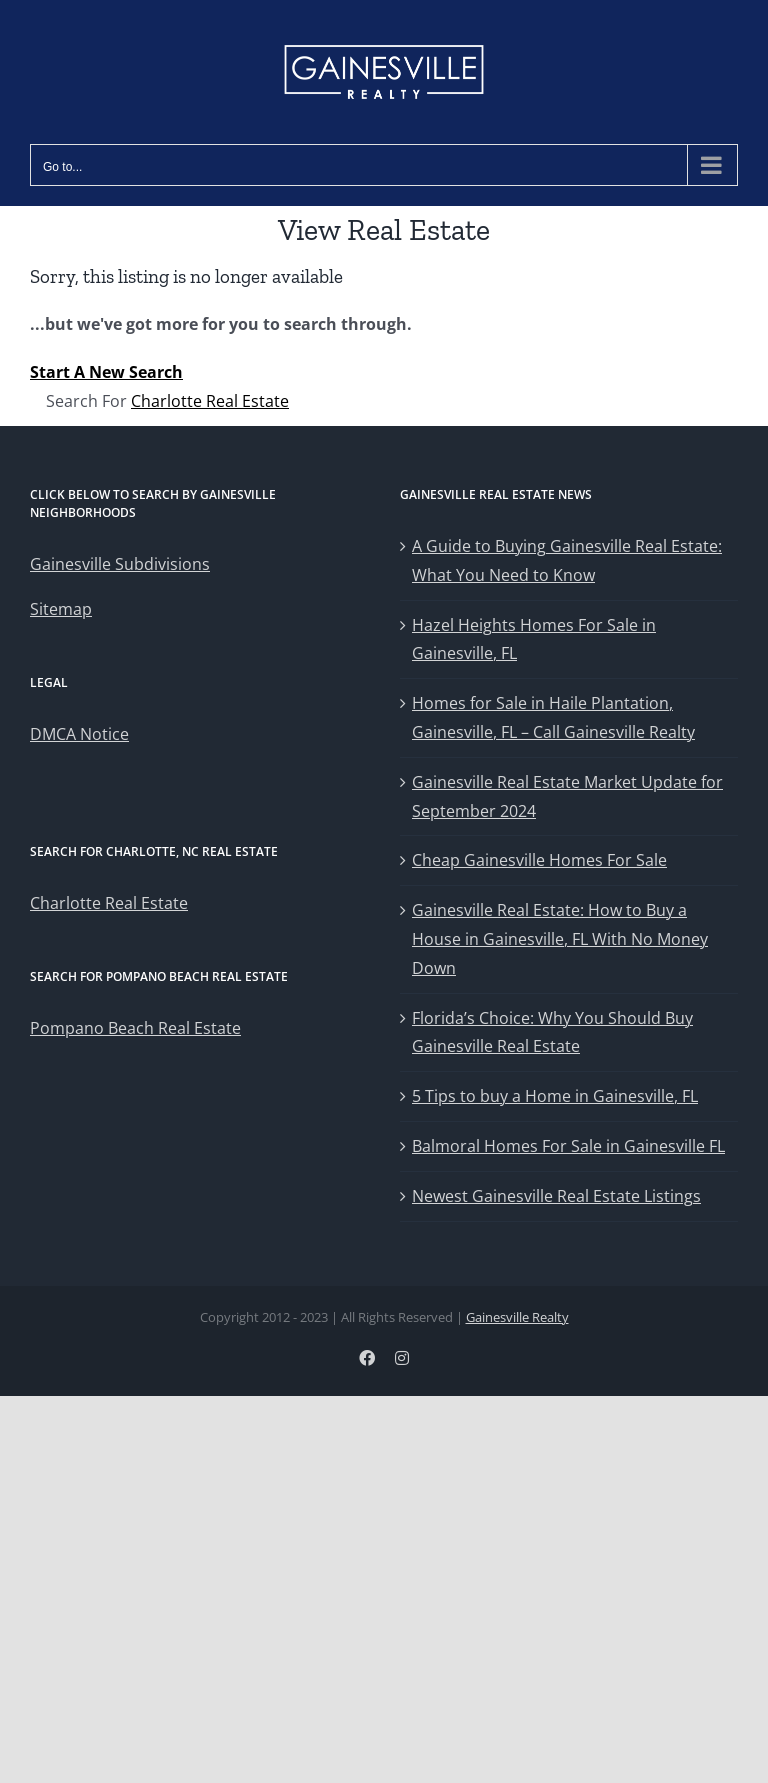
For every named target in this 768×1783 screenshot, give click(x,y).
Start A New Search (106, 372)
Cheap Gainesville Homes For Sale (539, 860)
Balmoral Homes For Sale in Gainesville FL (568, 1146)
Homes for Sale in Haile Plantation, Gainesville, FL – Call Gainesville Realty (553, 717)
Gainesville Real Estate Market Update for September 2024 (567, 796)
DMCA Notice (79, 734)
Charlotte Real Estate (210, 401)
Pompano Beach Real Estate (135, 1028)
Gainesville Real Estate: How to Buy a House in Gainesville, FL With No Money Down (560, 939)
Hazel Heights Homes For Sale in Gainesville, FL (534, 639)
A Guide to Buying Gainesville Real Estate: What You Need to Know (567, 560)
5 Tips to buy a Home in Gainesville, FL (555, 1096)
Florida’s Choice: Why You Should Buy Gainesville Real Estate (552, 1032)
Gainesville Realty (517, 1317)
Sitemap (61, 609)
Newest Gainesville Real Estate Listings (556, 1196)
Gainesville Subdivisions (120, 564)
